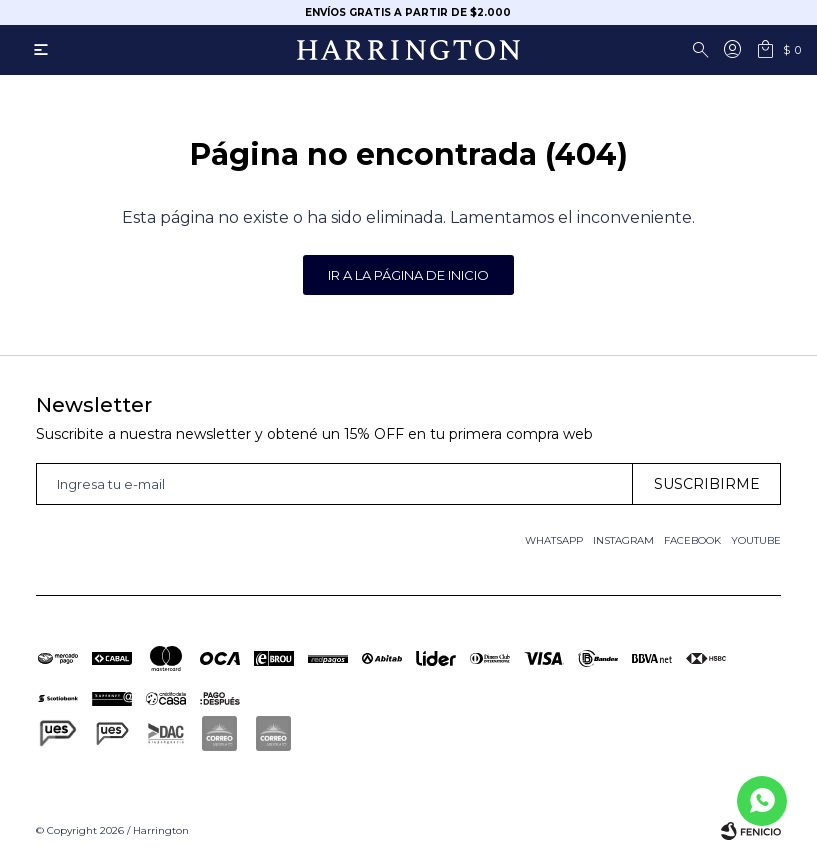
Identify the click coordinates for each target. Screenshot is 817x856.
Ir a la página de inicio (408, 275)
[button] (704, 50)
